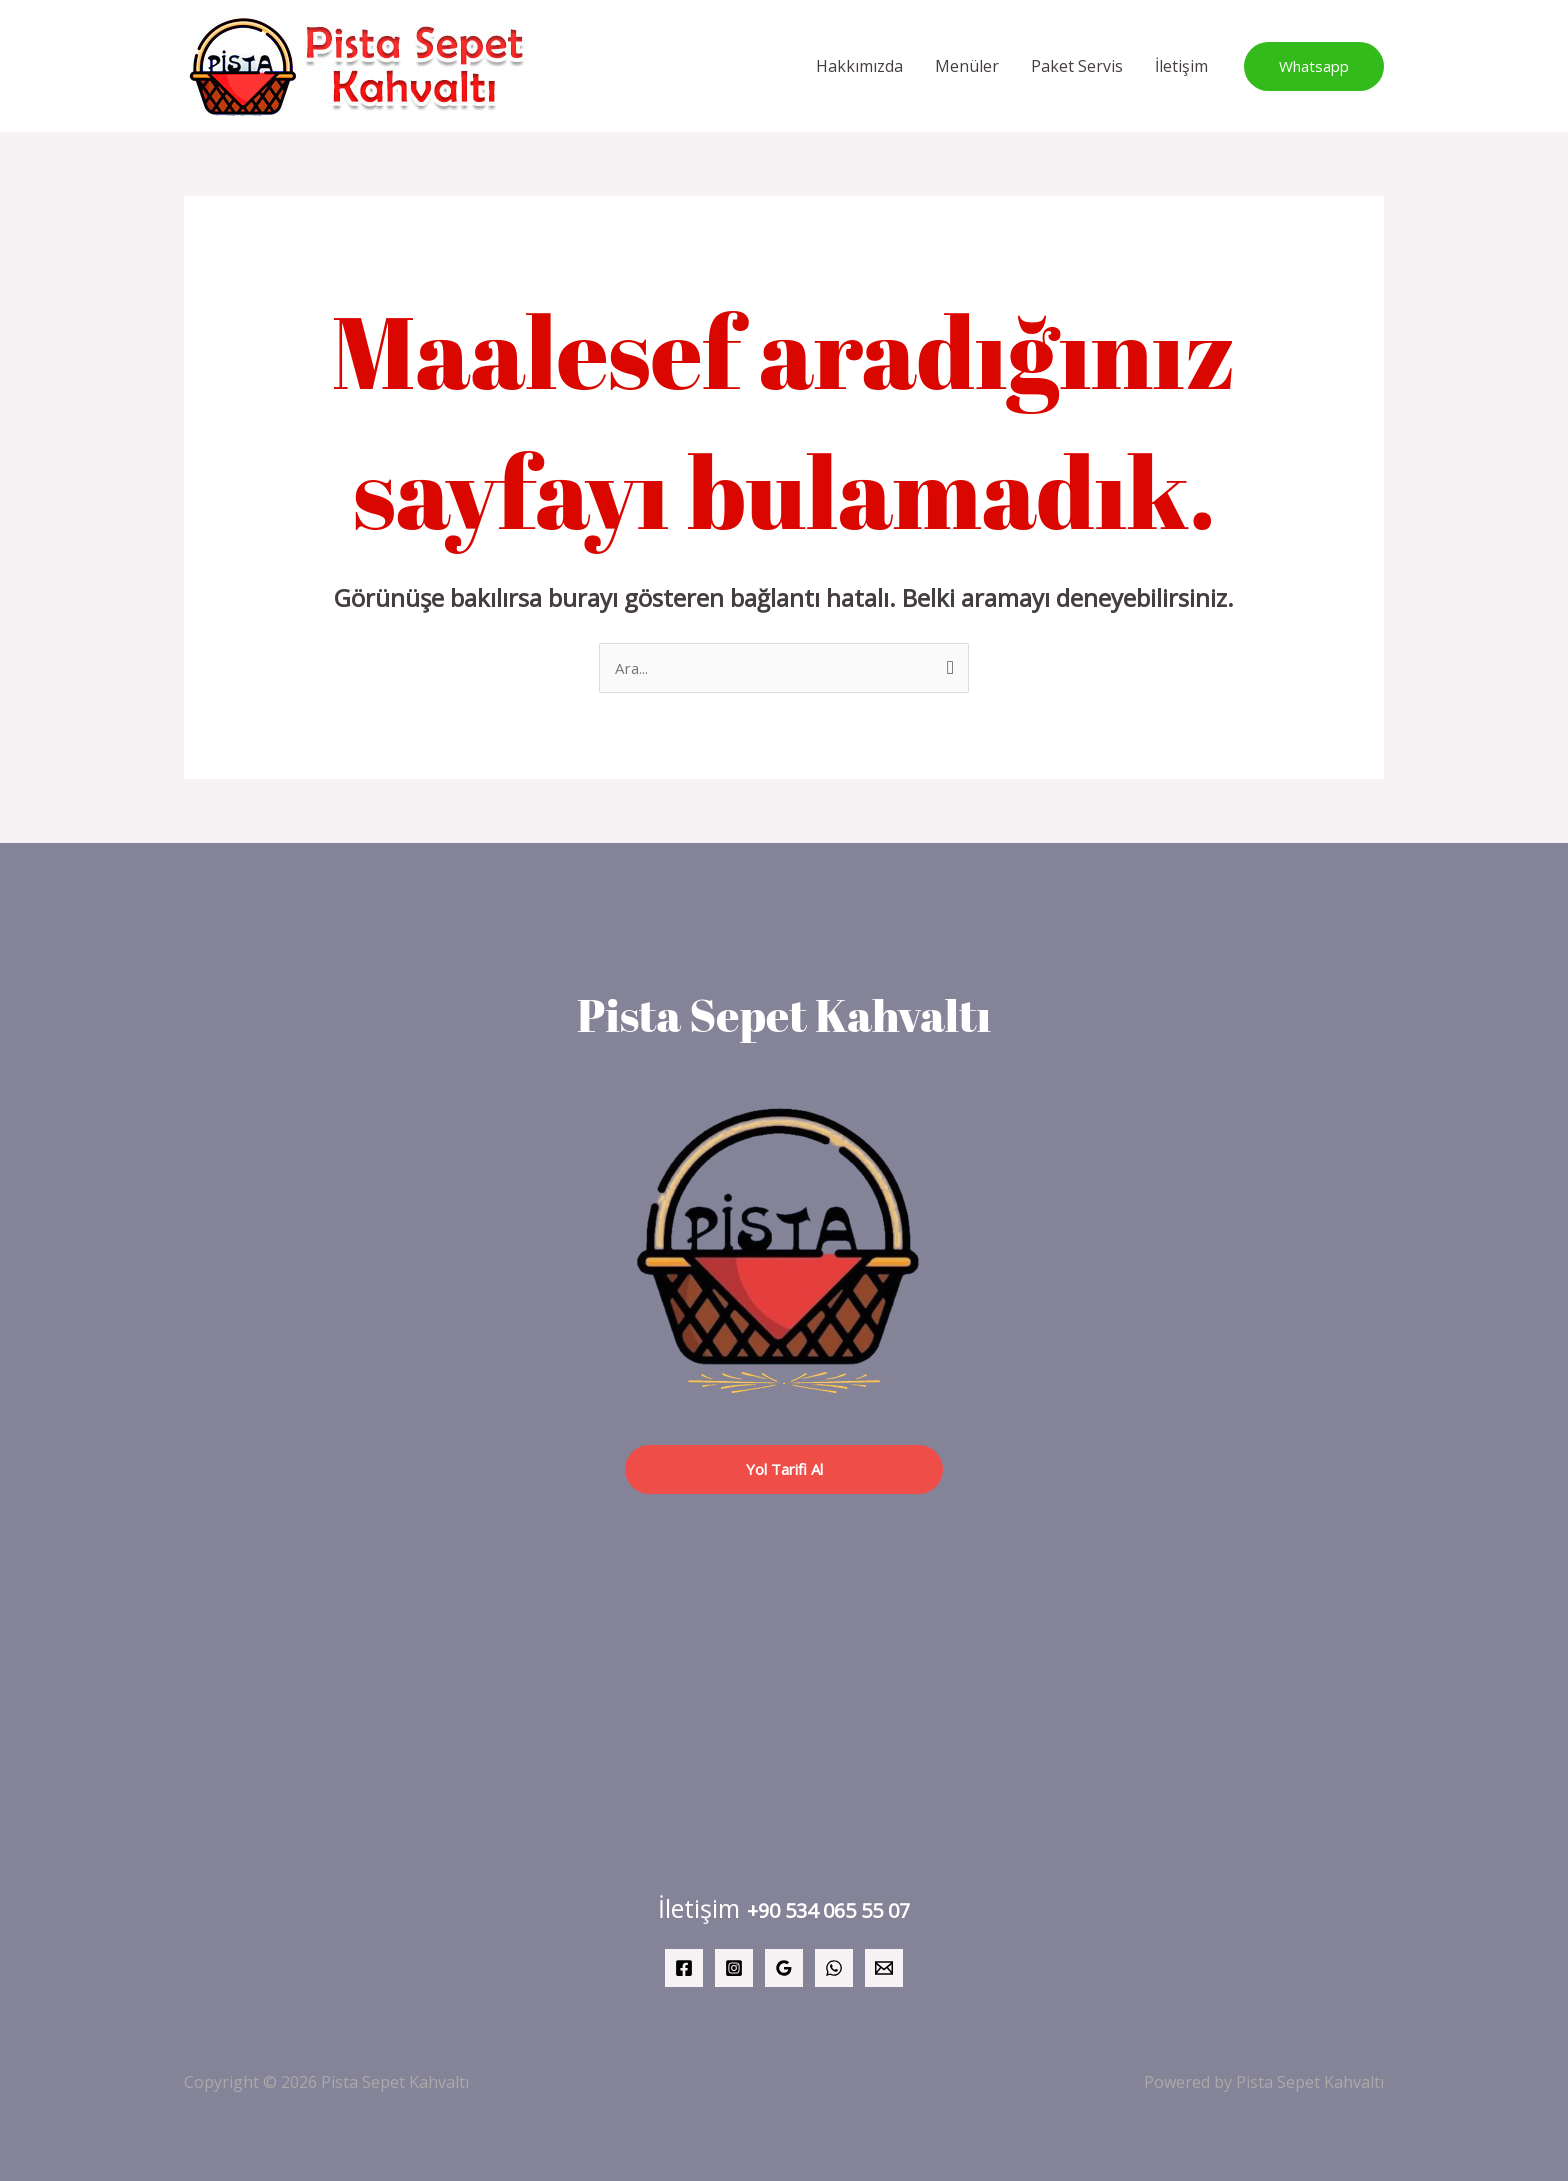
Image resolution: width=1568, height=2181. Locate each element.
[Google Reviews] (784, 1968)
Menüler (967, 66)
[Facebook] (684, 1968)
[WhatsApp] (834, 1968)
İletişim (1181, 66)
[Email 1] (884, 1968)
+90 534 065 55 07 (829, 1909)
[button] (1314, 66)
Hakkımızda (859, 66)
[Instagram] (734, 1968)
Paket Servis (1077, 66)
